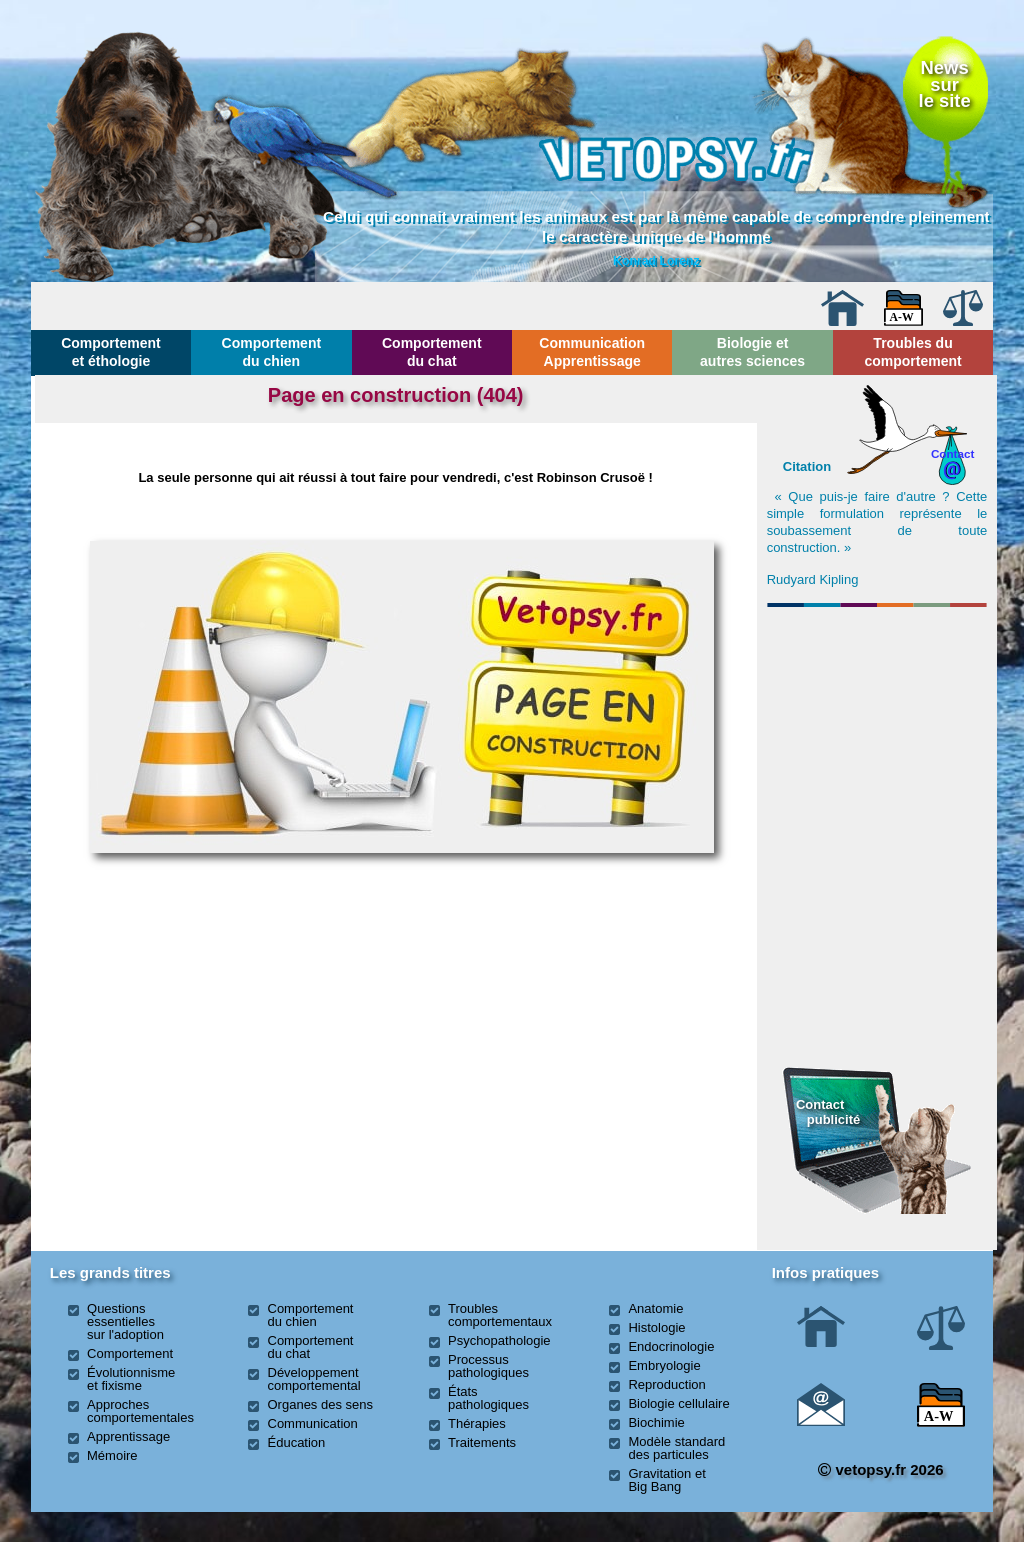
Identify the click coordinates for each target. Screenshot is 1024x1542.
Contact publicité (828, 1111)
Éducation (297, 1442)
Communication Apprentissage (592, 352)
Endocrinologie (671, 1346)
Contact (953, 453)
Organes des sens (321, 1404)
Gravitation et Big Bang (666, 1480)
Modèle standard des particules (676, 1448)
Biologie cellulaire (678, 1403)
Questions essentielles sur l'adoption (125, 1321)
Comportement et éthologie (111, 352)
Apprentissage (128, 1436)
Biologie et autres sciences (752, 352)
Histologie (656, 1327)
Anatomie (655, 1308)
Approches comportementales (140, 1411)
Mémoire (112, 1455)
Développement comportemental (314, 1379)
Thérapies (477, 1423)
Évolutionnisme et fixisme (131, 1379)
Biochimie (656, 1422)
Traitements (482, 1442)
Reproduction (666, 1384)
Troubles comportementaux (500, 1315)
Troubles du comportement (912, 352)
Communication (313, 1423)
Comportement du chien (272, 352)
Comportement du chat (432, 352)
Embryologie (664, 1365)
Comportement (130, 1353)
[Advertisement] (877, 723)
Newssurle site (945, 84)
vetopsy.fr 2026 (880, 1469)
